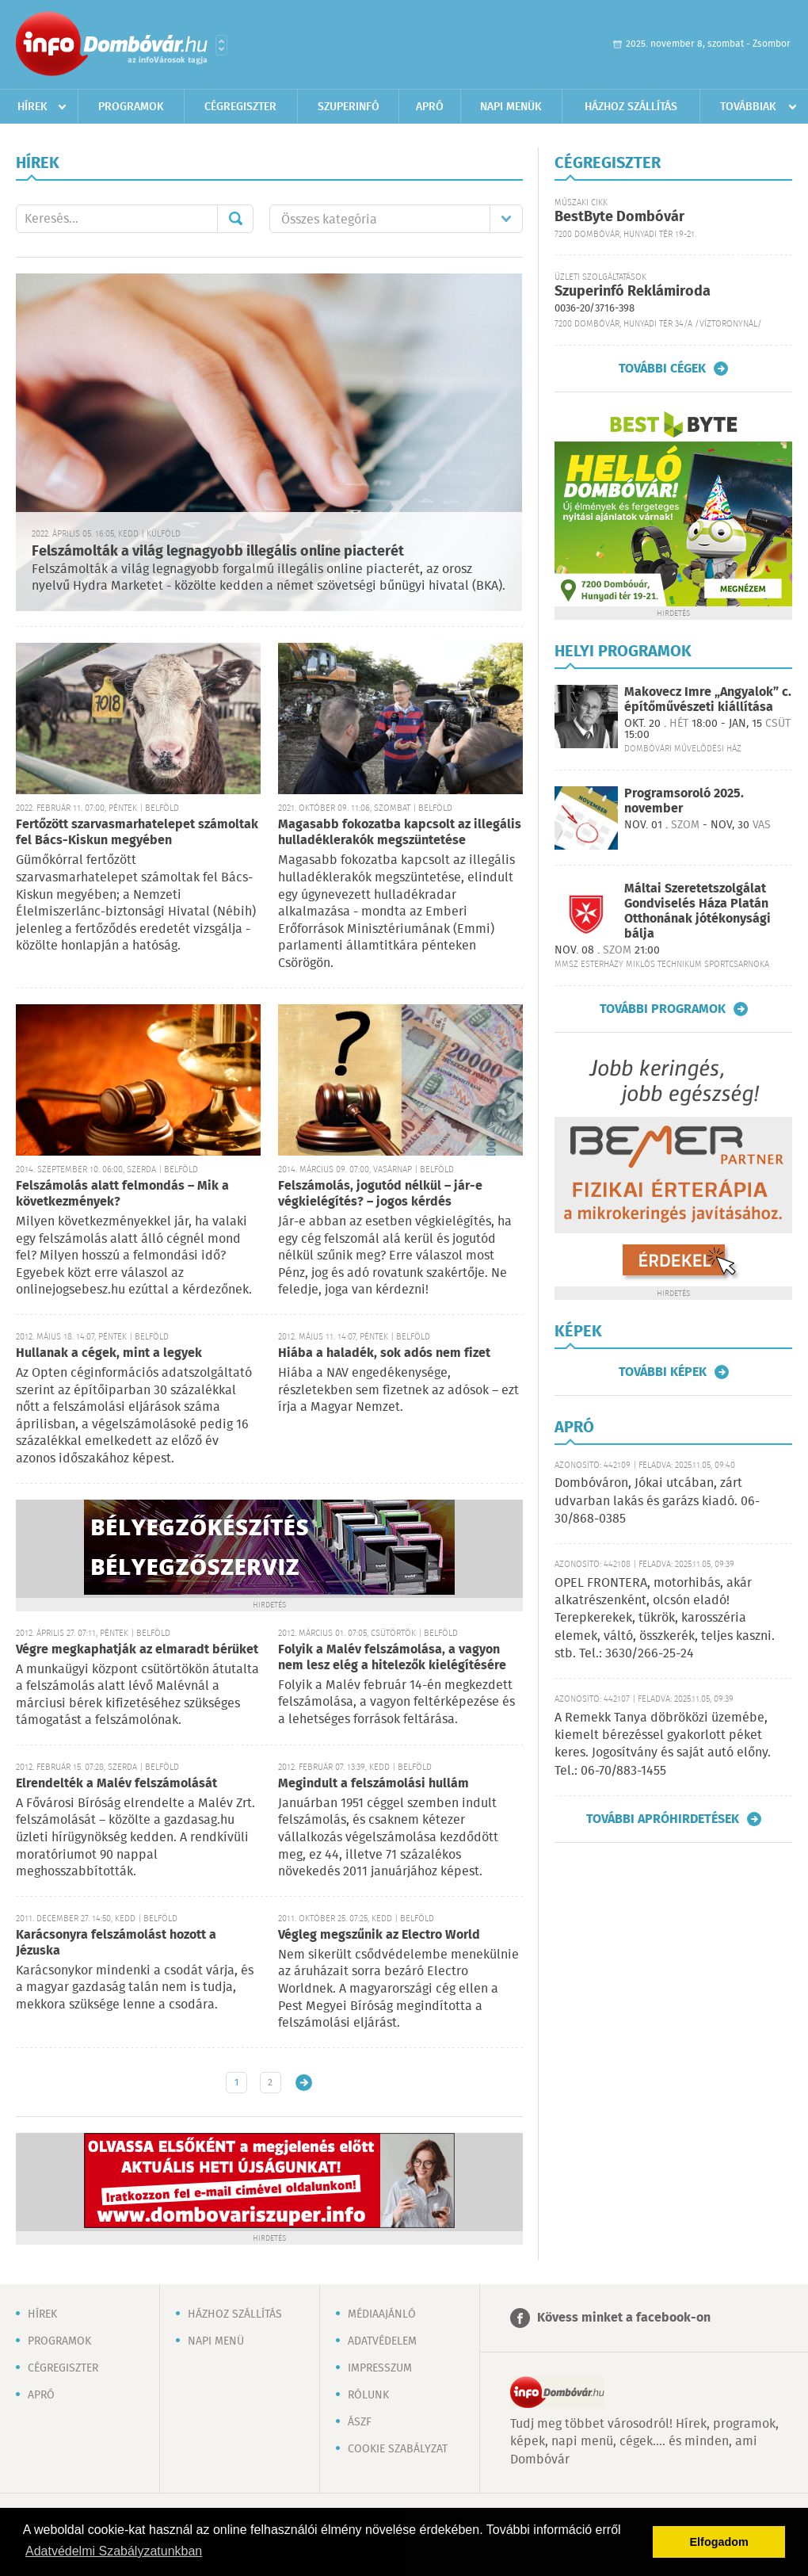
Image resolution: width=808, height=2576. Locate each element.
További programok (663, 1009)
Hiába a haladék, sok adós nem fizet (384, 1353)
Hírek (32, 107)
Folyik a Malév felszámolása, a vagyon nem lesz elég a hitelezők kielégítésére (392, 1658)
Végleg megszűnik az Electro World (379, 1935)
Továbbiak (748, 107)
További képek (663, 1372)
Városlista (221, 45)
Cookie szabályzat (398, 2449)
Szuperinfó (348, 107)
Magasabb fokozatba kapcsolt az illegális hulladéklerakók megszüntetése (399, 832)
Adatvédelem (382, 2341)
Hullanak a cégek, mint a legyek (109, 1353)
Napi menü (216, 2341)
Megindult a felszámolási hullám (373, 1784)
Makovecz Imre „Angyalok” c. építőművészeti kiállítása (707, 699)
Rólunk (368, 2395)
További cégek (662, 368)
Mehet (235, 218)
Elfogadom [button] (719, 2542)
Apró (430, 107)
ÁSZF (360, 2422)
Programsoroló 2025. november (684, 801)
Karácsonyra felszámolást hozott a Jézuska (116, 1943)
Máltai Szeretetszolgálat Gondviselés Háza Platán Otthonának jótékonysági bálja (697, 912)
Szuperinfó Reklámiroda (633, 292)
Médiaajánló (382, 2314)
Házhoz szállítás (631, 107)
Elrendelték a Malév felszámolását (116, 1784)
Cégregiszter (240, 107)
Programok (131, 107)
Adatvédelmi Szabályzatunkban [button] (113, 2551)
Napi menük (511, 107)
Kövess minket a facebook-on (624, 2318)
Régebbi (304, 2083)
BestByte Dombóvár (619, 217)
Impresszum (380, 2368)
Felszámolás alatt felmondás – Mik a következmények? (122, 1194)
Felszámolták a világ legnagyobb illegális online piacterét (218, 552)
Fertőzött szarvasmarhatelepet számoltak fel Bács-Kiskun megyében (137, 832)
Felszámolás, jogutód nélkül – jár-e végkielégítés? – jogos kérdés (380, 1194)
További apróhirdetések (662, 1819)
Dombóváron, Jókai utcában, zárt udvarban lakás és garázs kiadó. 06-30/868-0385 (657, 1501)
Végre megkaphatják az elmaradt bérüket (137, 1650)
